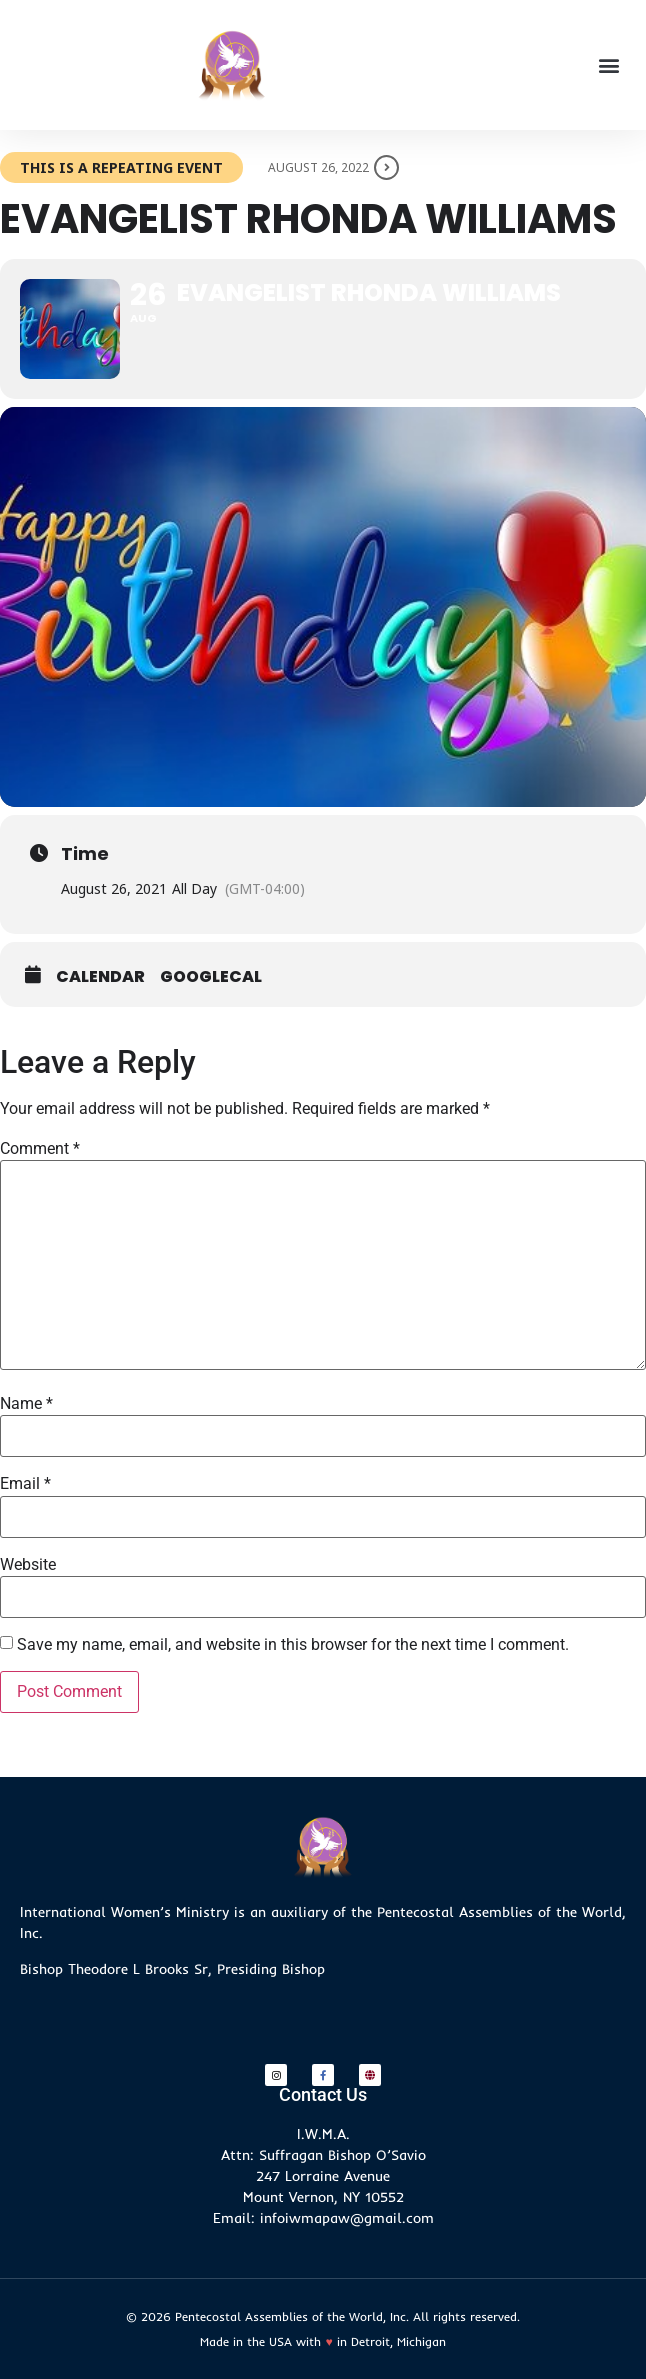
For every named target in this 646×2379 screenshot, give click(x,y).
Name (26, 1404)
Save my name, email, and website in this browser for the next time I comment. (293, 1645)
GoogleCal (211, 977)
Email (25, 1484)
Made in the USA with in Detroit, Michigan (322, 2341)
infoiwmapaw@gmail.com (347, 2218)
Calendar (100, 977)
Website (28, 1565)
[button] (609, 65)
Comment (40, 1149)
